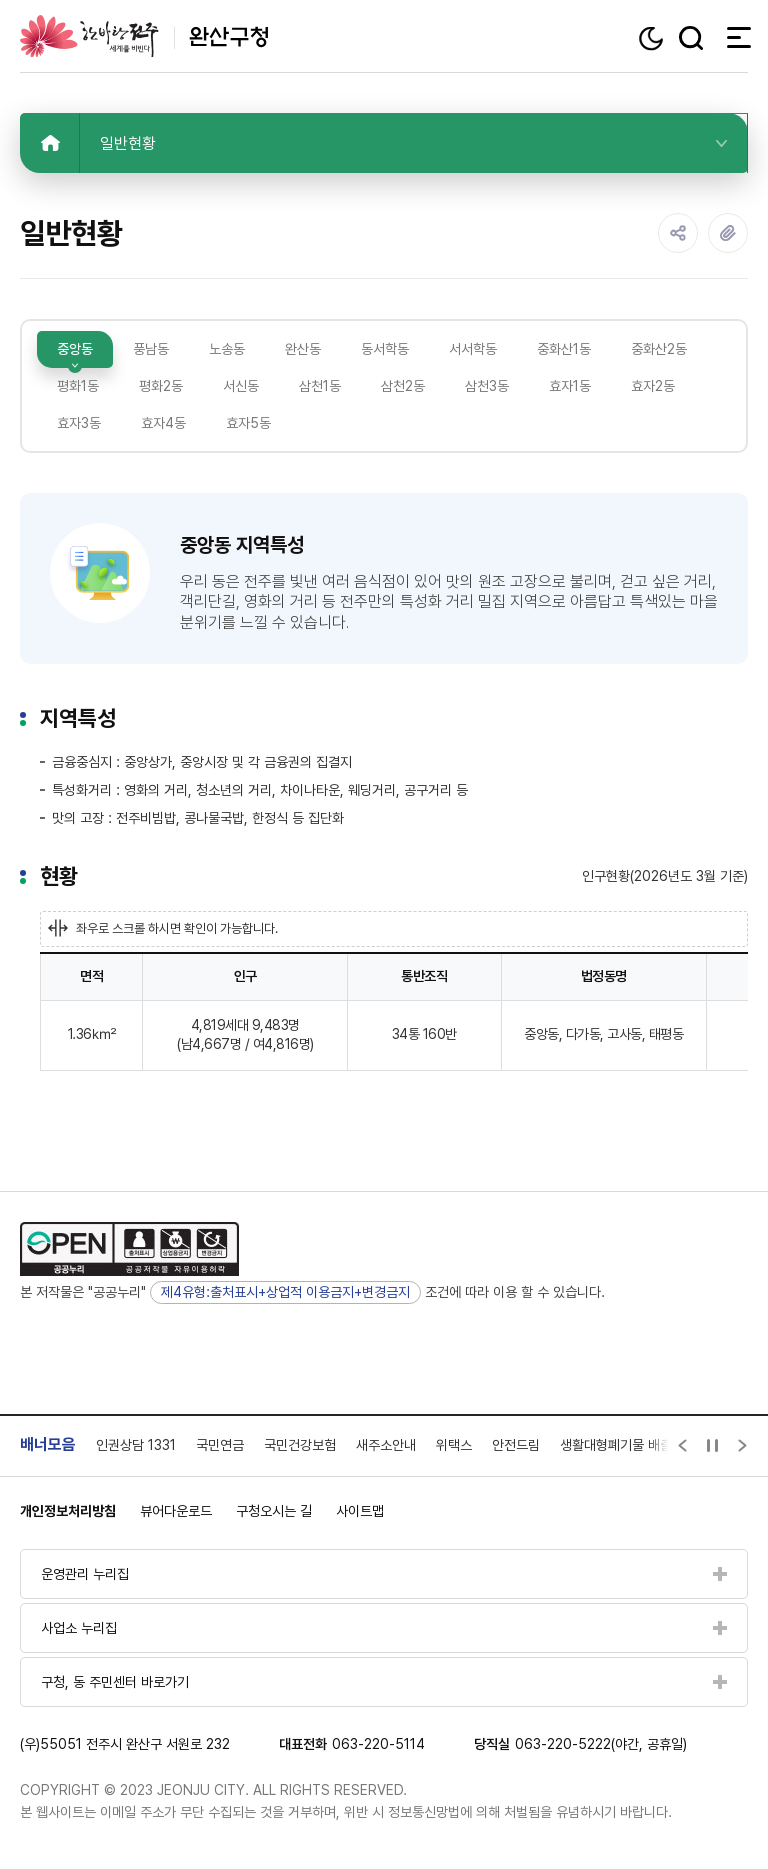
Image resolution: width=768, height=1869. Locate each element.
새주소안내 (386, 1445)
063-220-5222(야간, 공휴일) (601, 1744)
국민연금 (220, 1445)
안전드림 (516, 1445)
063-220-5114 (378, 1744)
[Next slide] (743, 1446)
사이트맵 (360, 1511)
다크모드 (653, 38)
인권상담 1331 (136, 1445)
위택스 (454, 1445)
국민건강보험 (300, 1445)
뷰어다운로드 (176, 1511)
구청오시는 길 (274, 1511)
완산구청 (144, 36)
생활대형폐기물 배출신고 (628, 1445)
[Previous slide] (683, 1446)
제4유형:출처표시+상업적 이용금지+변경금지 (285, 1292)
